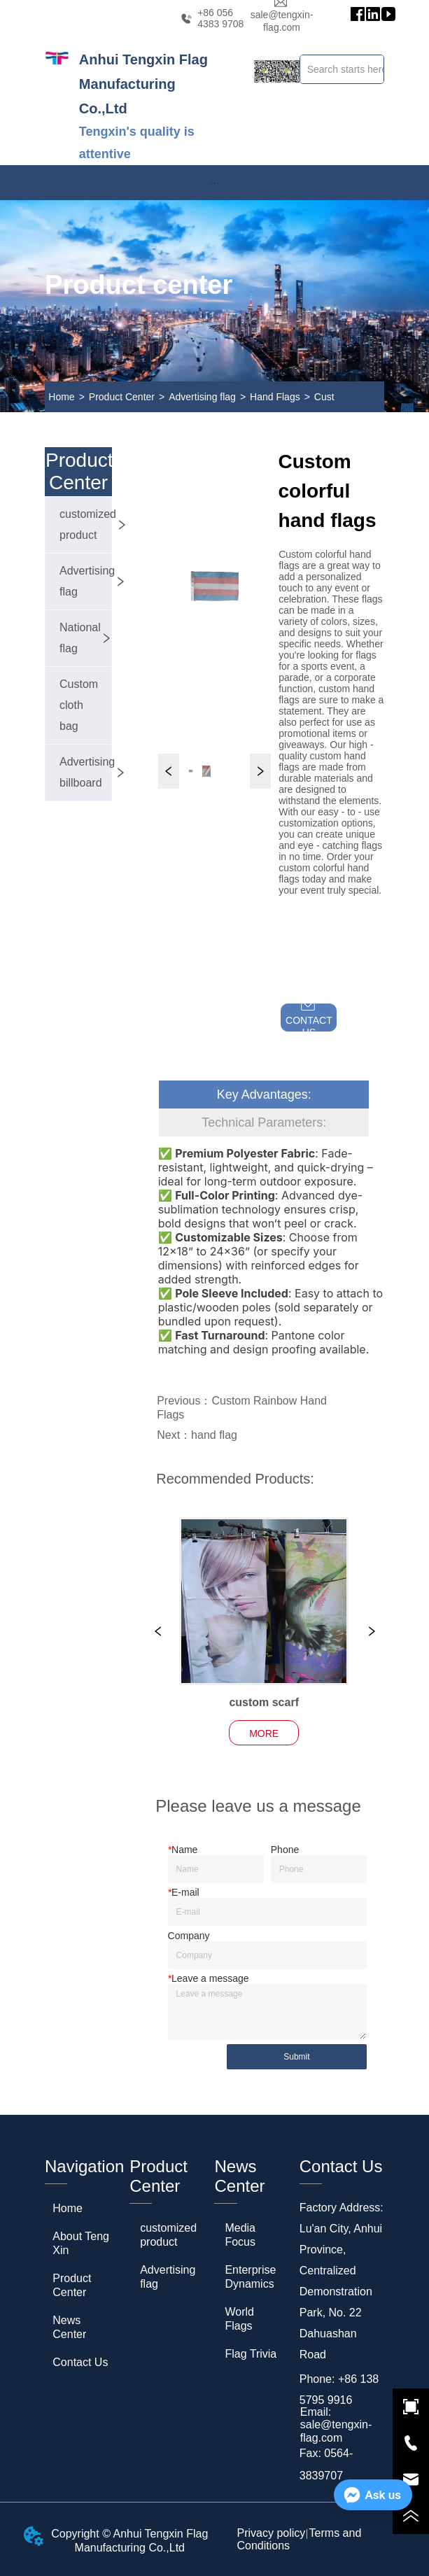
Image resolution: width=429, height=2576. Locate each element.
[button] (214, 183)
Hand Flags (275, 396)
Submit (296, 2057)
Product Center (122, 396)
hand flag (214, 1435)
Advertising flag (202, 396)
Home (61, 396)
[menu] (214, 182)
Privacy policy (271, 2533)
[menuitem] (214, 182)
